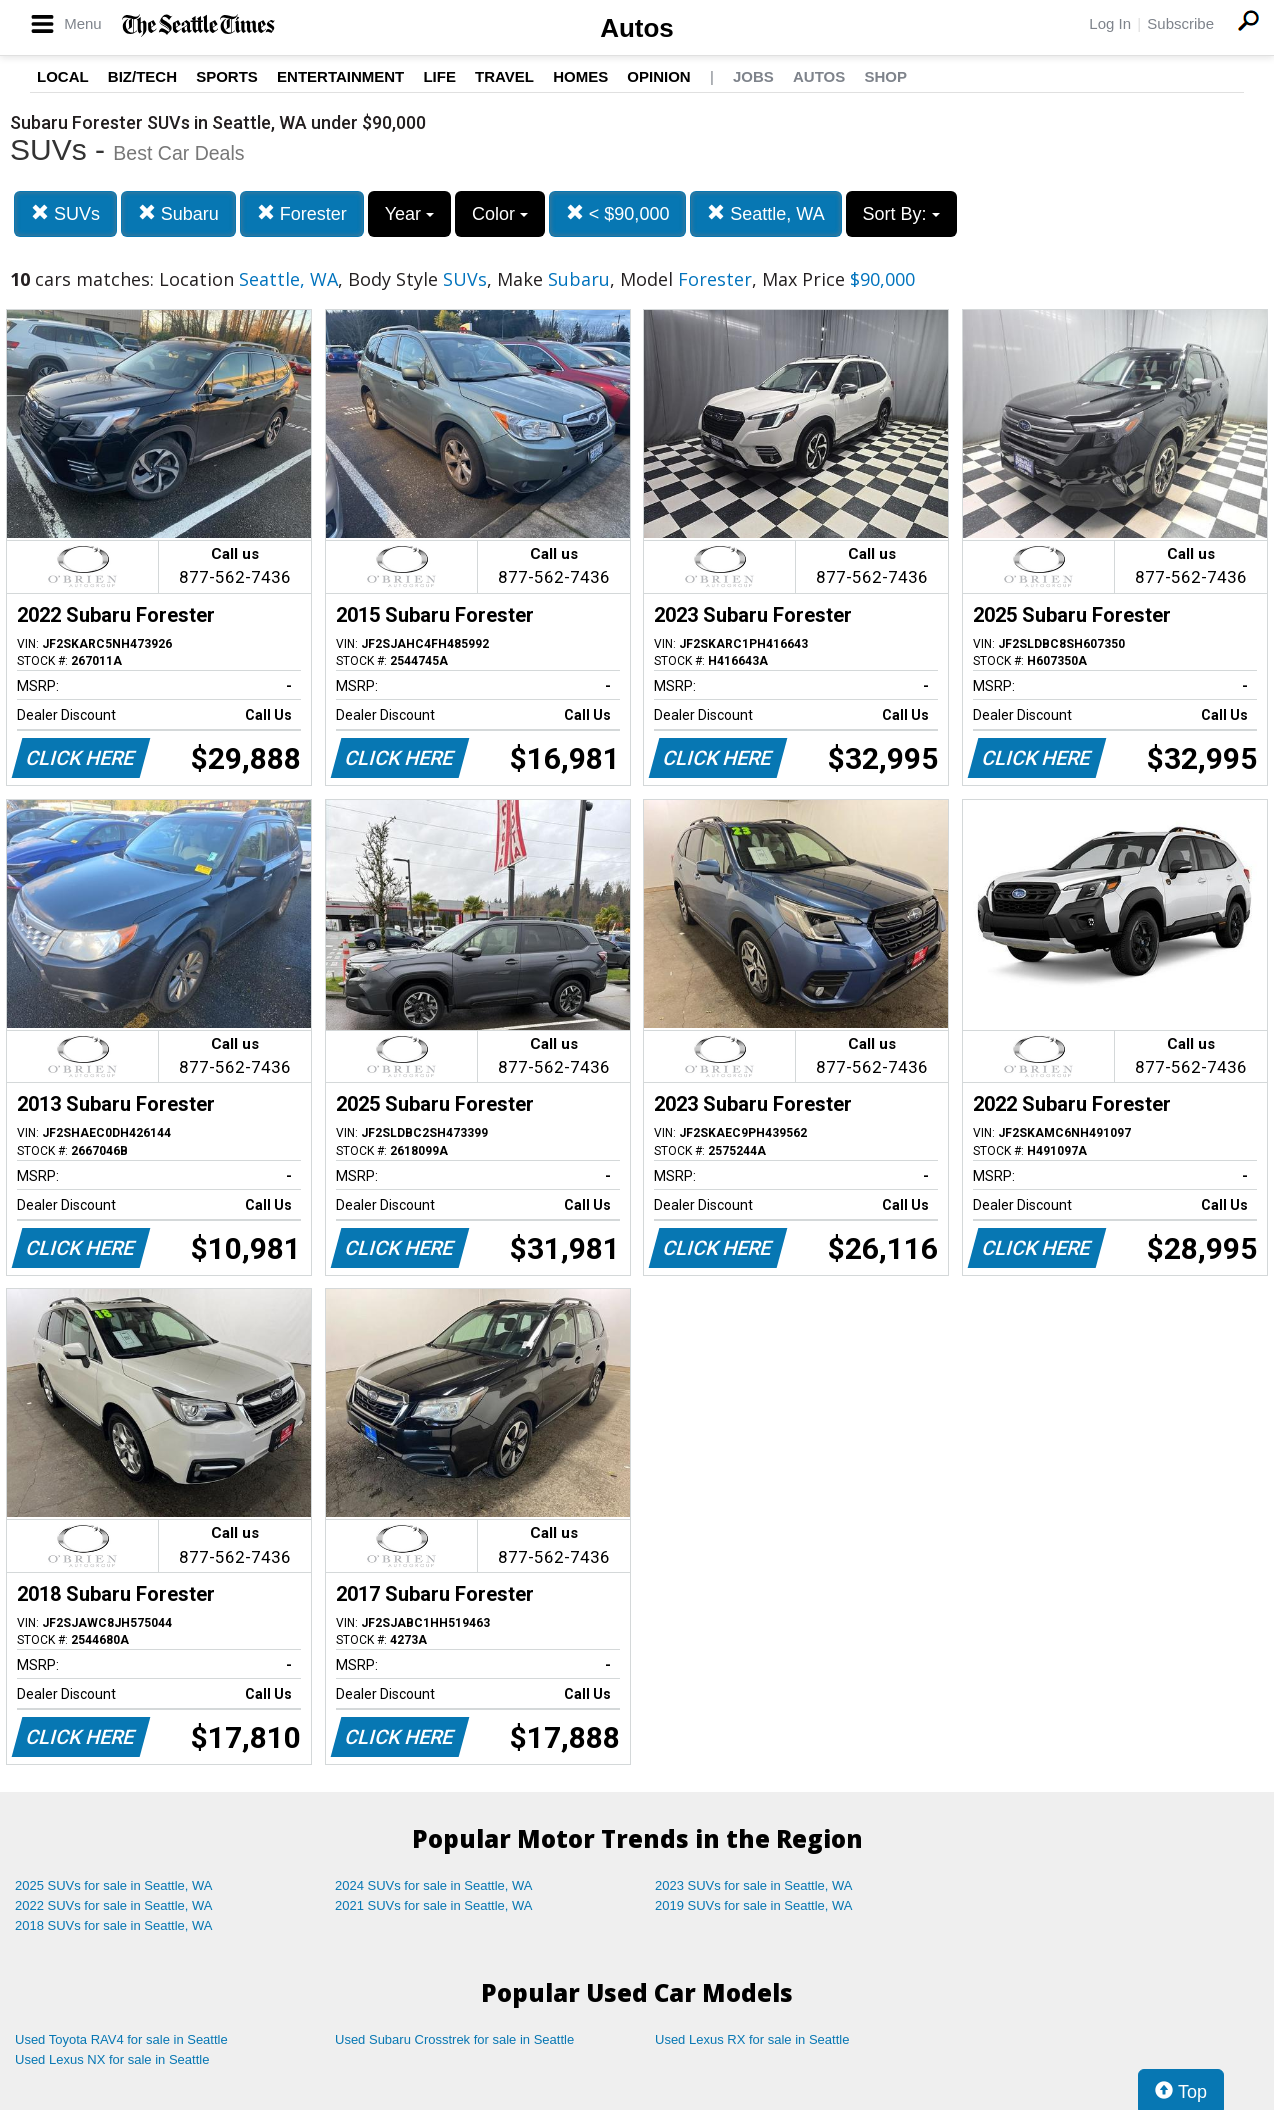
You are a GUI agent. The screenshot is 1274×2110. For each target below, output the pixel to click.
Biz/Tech (142, 76)
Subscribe (1180, 23)
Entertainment (340, 76)
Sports (227, 76)
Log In (1110, 23)
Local (63, 76)
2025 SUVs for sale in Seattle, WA (114, 1885)
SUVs (65, 213)
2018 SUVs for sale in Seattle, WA (114, 1925)
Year (409, 214)
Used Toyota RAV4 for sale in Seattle (121, 2039)
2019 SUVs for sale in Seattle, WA (754, 1905)
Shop (885, 76)
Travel (504, 76)
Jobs (753, 76)
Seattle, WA (765, 213)
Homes (580, 76)
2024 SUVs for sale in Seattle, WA (434, 1885)
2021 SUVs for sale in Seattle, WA (434, 1905)
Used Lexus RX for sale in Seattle (752, 2039)
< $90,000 (618, 213)
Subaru (178, 213)
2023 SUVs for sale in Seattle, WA (754, 1885)
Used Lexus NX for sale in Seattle (112, 2059)
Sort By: (901, 214)
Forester (302, 213)
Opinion (658, 76)
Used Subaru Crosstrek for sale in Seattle (454, 2039)
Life (439, 76)
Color (500, 214)
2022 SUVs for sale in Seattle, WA (114, 1905)
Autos (637, 28)
